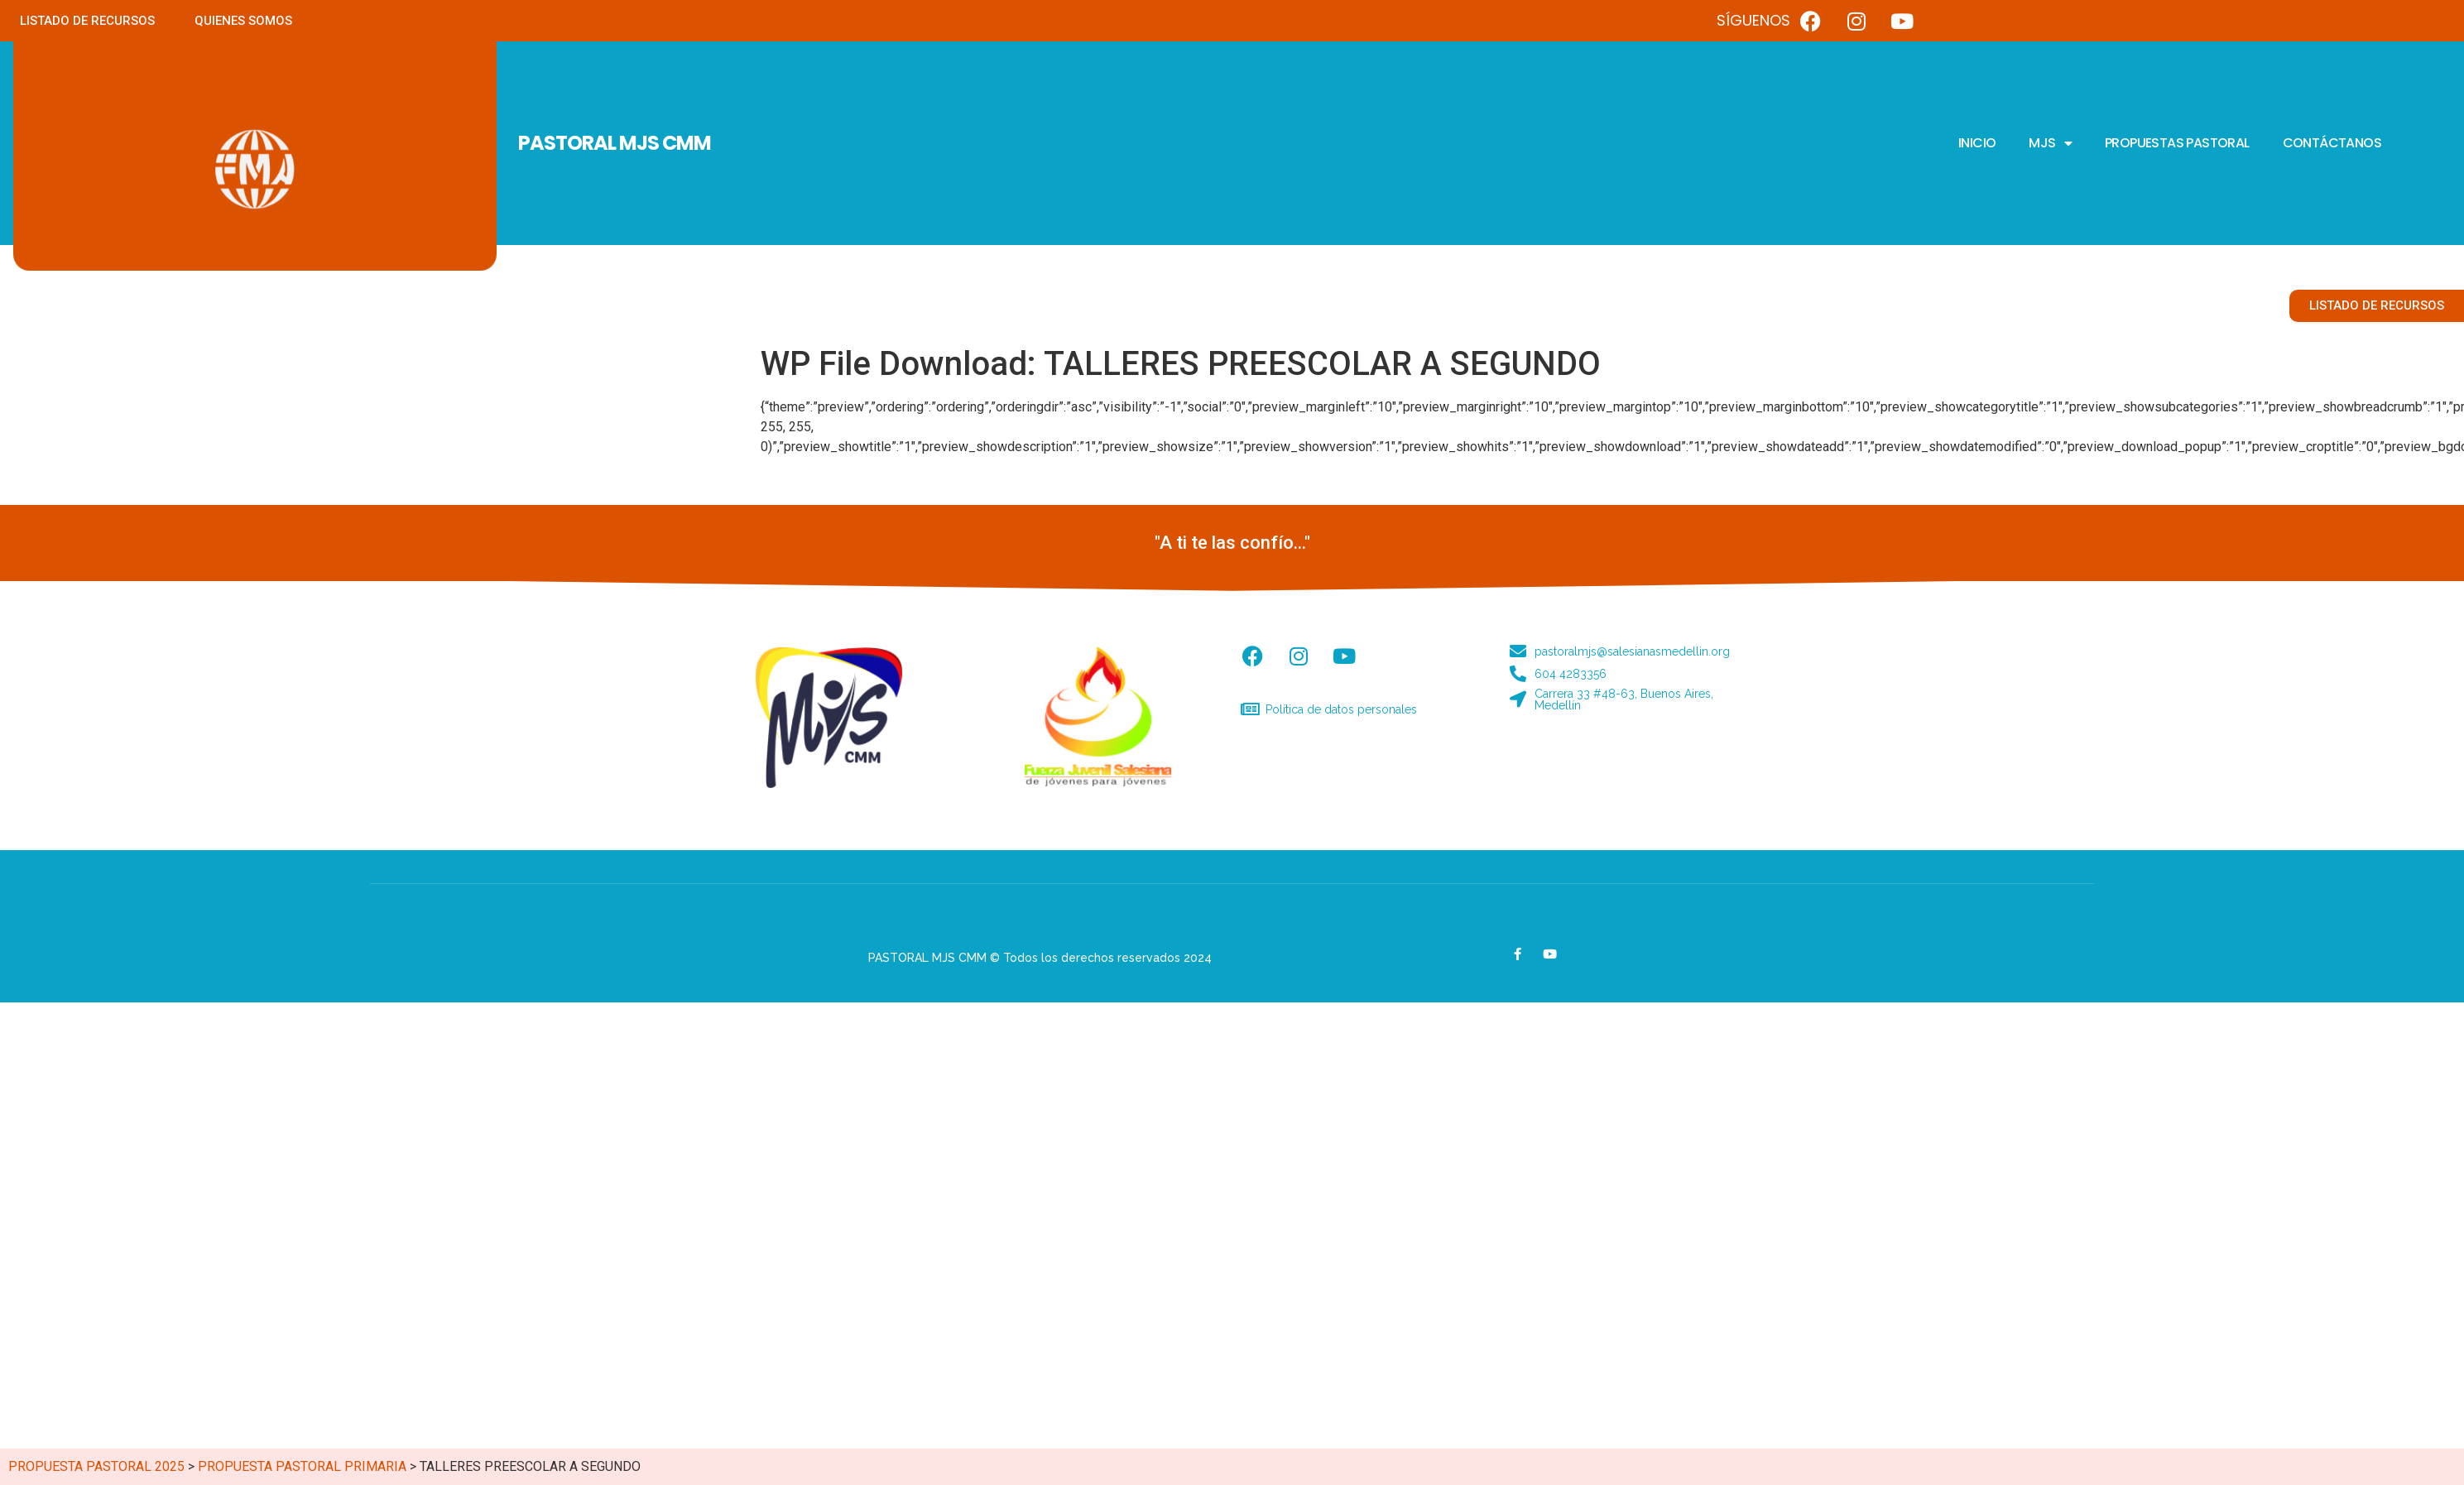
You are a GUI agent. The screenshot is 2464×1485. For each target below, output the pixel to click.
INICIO (1977, 142)
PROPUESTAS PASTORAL (2177, 142)
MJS (2050, 143)
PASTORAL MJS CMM (614, 142)
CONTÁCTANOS (2332, 142)
